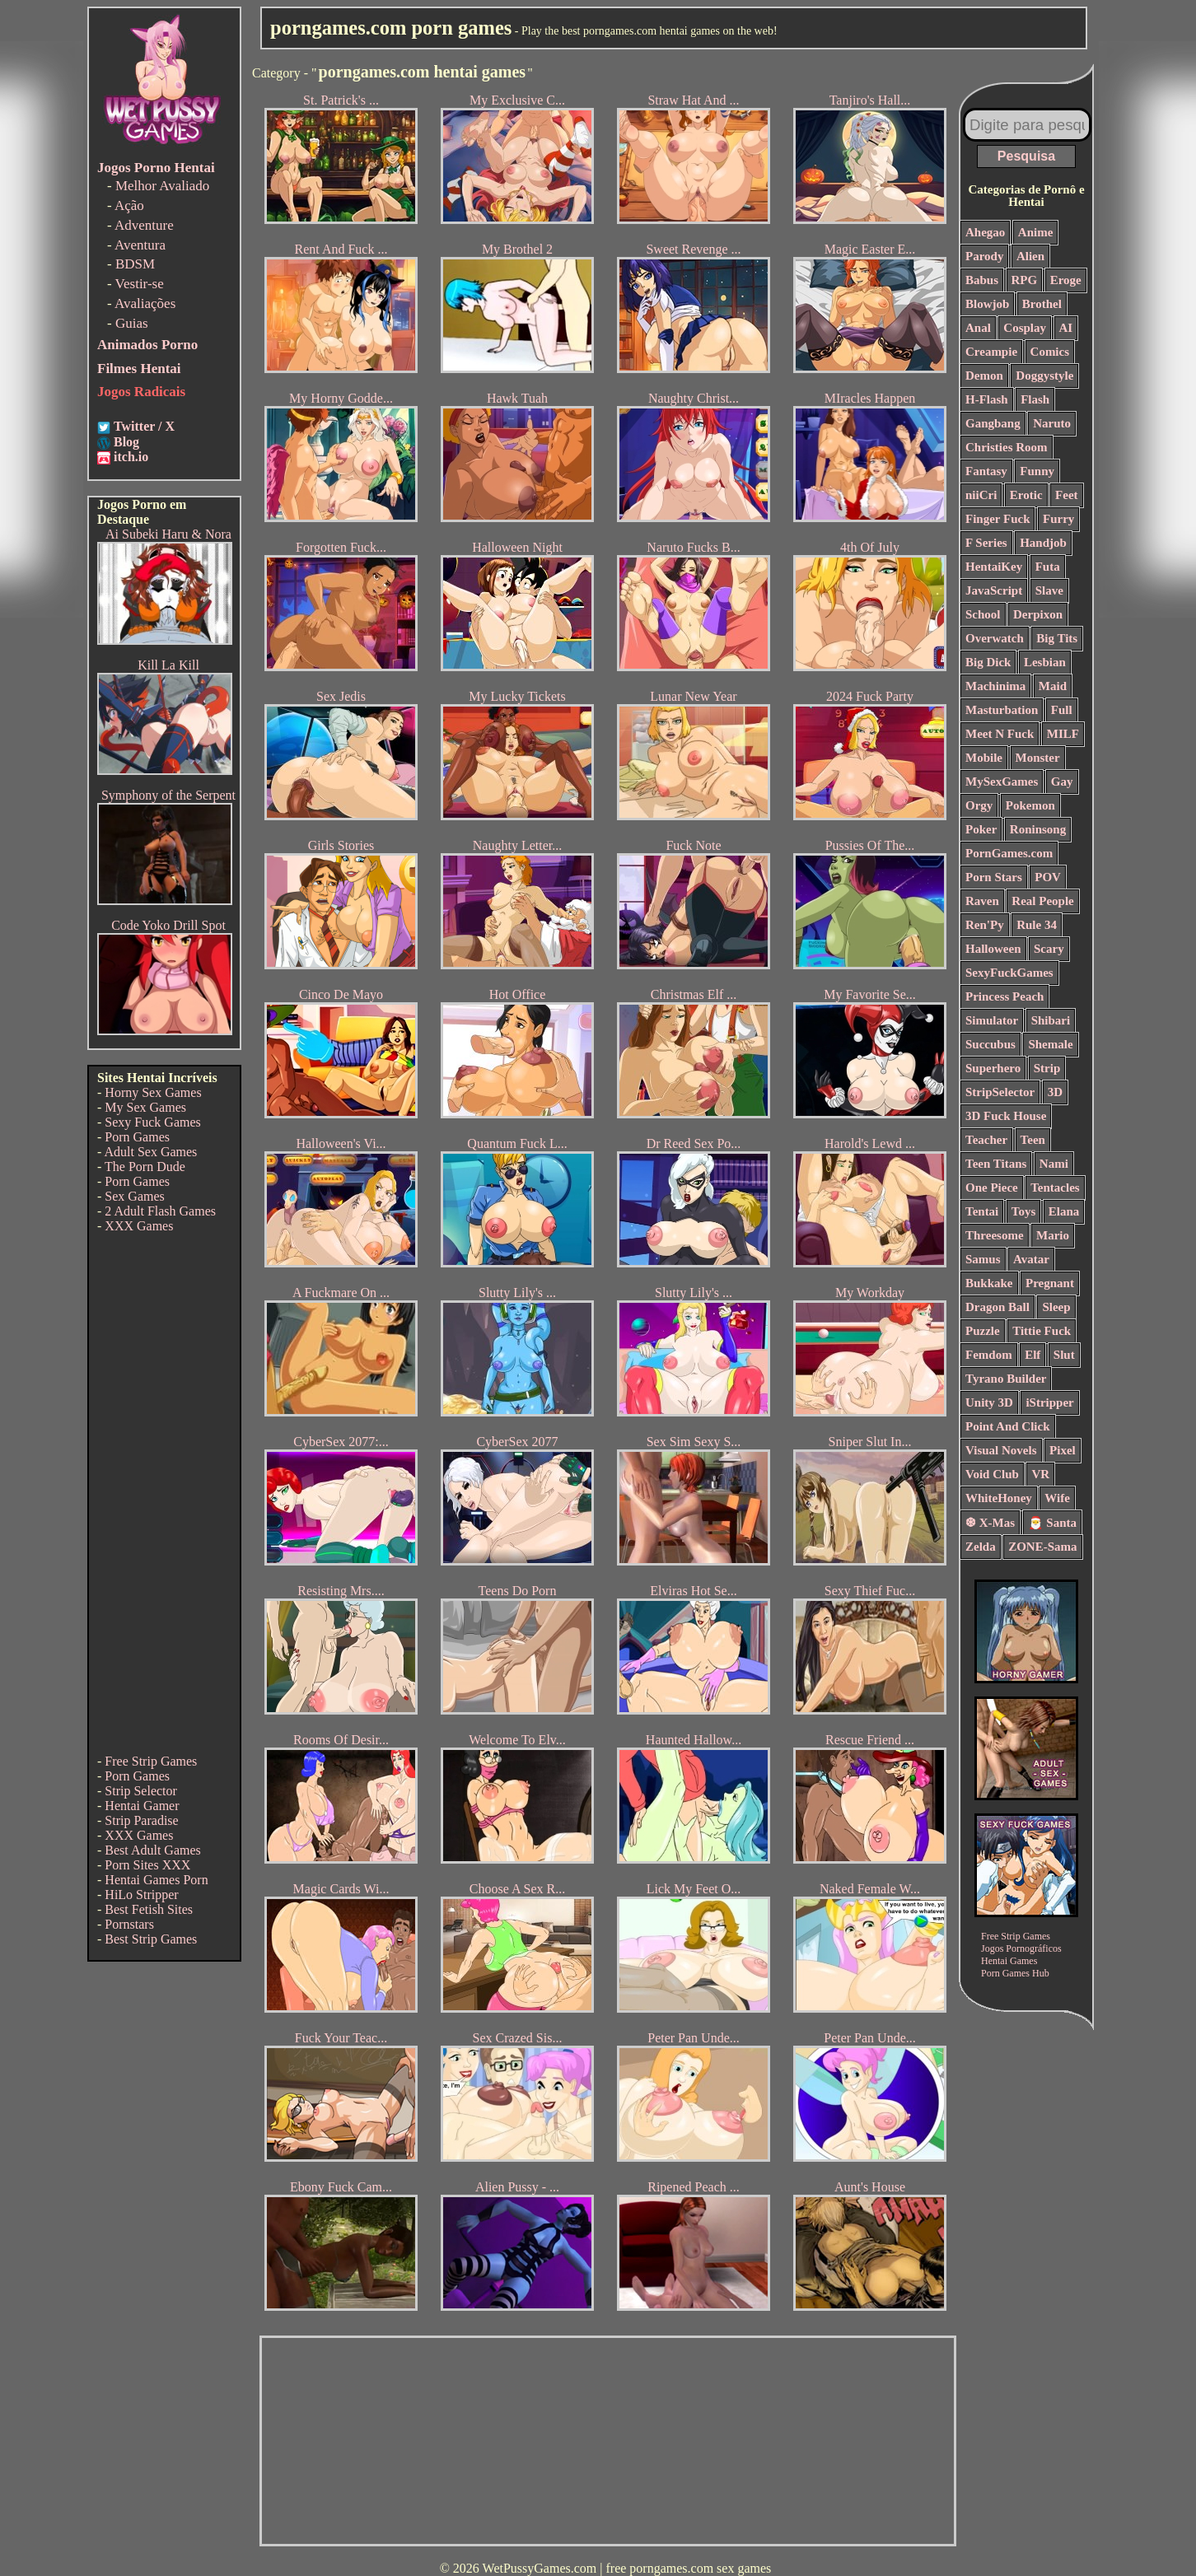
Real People (1042, 901)
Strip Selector (141, 1791)
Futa (1047, 566)
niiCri (981, 495)
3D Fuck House (1005, 1115)
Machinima (995, 686)
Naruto (1052, 423)
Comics (1050, 351)
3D (1055, 1092)
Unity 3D (989, 1402)
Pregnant (1049, 1283)
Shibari (1051, 1020)
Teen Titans (995, 1163)
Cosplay (1024, 327)
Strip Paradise (141, 1820)
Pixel (1062, 1450)
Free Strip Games (151, 1761)
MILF (1063, 733)
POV (1048, 877)
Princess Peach (1004, 996)
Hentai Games (1009, 1961)
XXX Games (139, 1226)
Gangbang (993, 423)
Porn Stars (993, 877)
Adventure (144, 225)
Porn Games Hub (1015, 1973)
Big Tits (1056, 638)
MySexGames (1001, 781)
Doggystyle (1044, 375)
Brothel (1042, 303)
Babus (981, 280)
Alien (1030, 256)
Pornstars (129, 1924)
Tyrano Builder (1005, 1378)
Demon (984, 375)
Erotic (1026, 495)
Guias (131, 323)
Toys (1023, 1211)
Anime (1036, 232)
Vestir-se (139, 284)
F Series (986, 542)
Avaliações (144, 303)
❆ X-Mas (990, 1522)
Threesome (994, 1235)
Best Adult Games (152, 1850)
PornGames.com (1009, 853)
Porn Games (137, 1137)
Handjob (1043, 542)
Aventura (140, 245)
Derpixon (1038, 614)
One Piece (991, 1187)
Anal (978, 327)
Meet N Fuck (999, 733)
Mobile (983, 757)
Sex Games (134, 1196)
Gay (1062, 781)
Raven (982, 901)
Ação (129, 205)
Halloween (993, 948)
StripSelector (1000, 1092)
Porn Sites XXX (147, 1865)
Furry (1058, 518)
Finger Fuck (997, 518)
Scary (1049, 948)
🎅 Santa (1052, 1522)
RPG (1024, 280)
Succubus (990, 1044)
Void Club (992, 1474)
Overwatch (994, 638)
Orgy (979, 805)
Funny (1037, 471)
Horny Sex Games (153, 1092)
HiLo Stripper (141, 1895)
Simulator (991, 1020)
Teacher (986, 1139)
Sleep (1056, 1307)
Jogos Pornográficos (1021, 1948)
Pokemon (1030, 805)
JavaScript (993, 590)
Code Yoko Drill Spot (168, 925)
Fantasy (986, 471)
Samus (983, 1259)
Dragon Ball (997, 1307)
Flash (1035, 399)
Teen (1033, 1139)
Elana (1064, 1211)
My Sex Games (145, 1107)
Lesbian (1045, 662)
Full (1061, 709)
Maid (1053, 686)
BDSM (135, 264)
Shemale (1050, 1044)
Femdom (988, 1354)
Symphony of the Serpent (168, 795)
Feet (1066, 495)
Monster (1038, 757)
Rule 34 (1036, 924)
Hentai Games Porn (156, 1880)
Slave (1049, 590)
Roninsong (1038, 829)
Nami (1053, 1163)
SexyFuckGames (1009, 972)
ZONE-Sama (1042, 1546)
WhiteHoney (998, 1498)
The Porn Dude (145, 1167)
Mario (1052, 1235)
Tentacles (1054, 1187)
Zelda (980, 1546)
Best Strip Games (151, 1939)
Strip (1047, 1068)
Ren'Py (984, 924)
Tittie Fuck (1041, 1330)
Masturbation (1001, 709)
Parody (984, 256)
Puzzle (982, 1330)
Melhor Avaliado (162, 186)
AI (1066, 327)
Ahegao (985, 232)
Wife (1057, 1498)
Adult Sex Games (150, 1152)
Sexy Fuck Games (152, 1122)
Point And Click (1007, 1426)
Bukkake (989, 1283)
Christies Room (1006, 447)
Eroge (1066, 280)
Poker (981, 829)
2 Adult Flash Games (160, 1211)
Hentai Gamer (142, 1806)
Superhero (993, 1068)
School (983, 614)
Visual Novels (1001, 1450)
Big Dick (988, 662)
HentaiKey (993, 566)
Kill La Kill (168, 665)
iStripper (1049, 1402)
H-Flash (986, 399)
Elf (1032, 1354)
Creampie (991, 351)
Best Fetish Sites (149, 1909)
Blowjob (987, 303)
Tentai (981, 1211)
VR (1040, 1474)
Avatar (1031, 1259)
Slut (1064, 1354)
